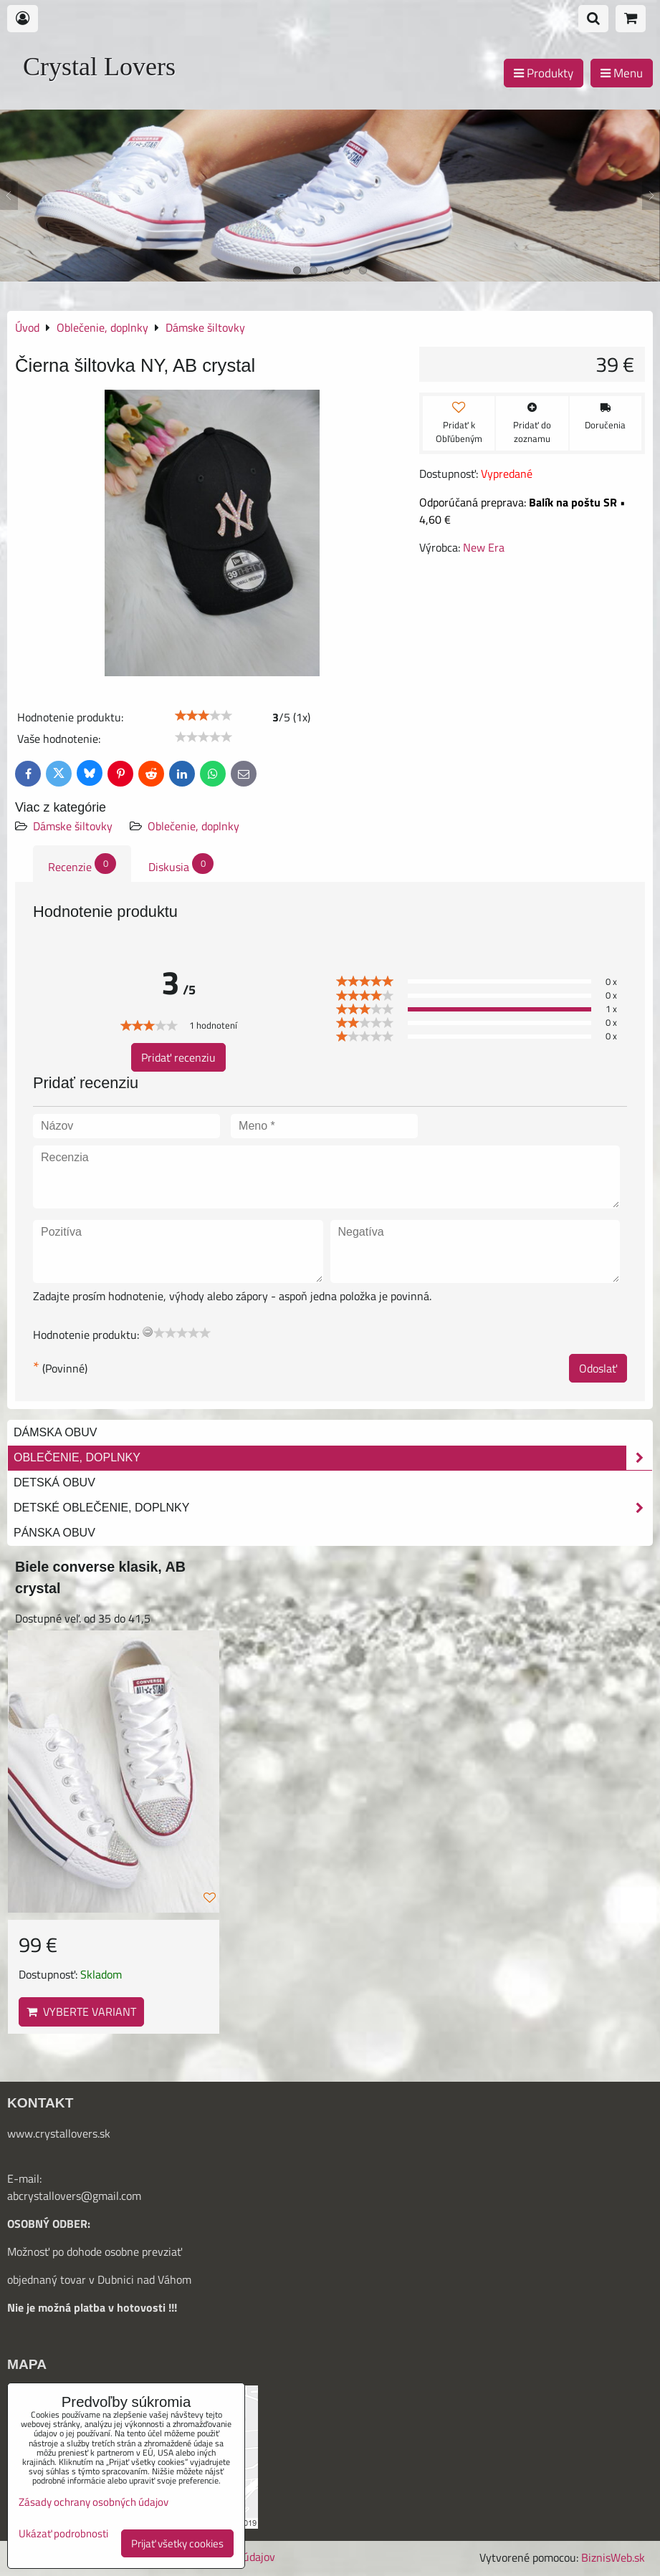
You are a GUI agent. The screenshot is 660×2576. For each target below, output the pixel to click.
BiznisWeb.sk (613, 2557)
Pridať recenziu (178, 1057)
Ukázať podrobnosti (63, 2534)
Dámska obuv (55, 1432)
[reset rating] (147, 1331)
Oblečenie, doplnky (193, 826)
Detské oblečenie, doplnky (333, 1508)
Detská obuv (54, 1482)
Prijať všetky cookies (177, 2543)
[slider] (203, 715)
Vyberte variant (81, 2011)
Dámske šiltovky (73, 826)
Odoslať (598, 1368)
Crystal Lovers (99, 66)
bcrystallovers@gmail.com (77, 2195)
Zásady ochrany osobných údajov (93, 2502)
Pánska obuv (54, 1533)
